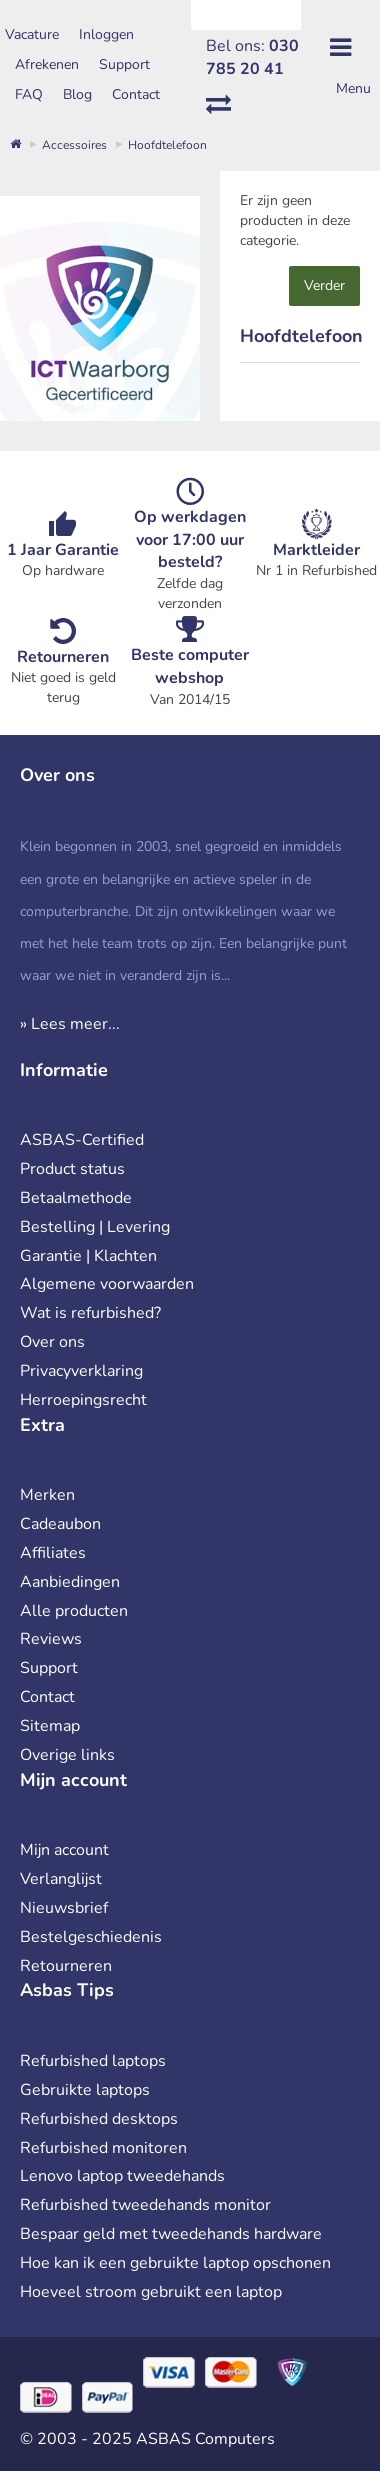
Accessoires (74, 145)
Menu (353, 88)
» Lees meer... (70, 1024)
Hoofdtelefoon (167, 145)
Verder (324, 285)
